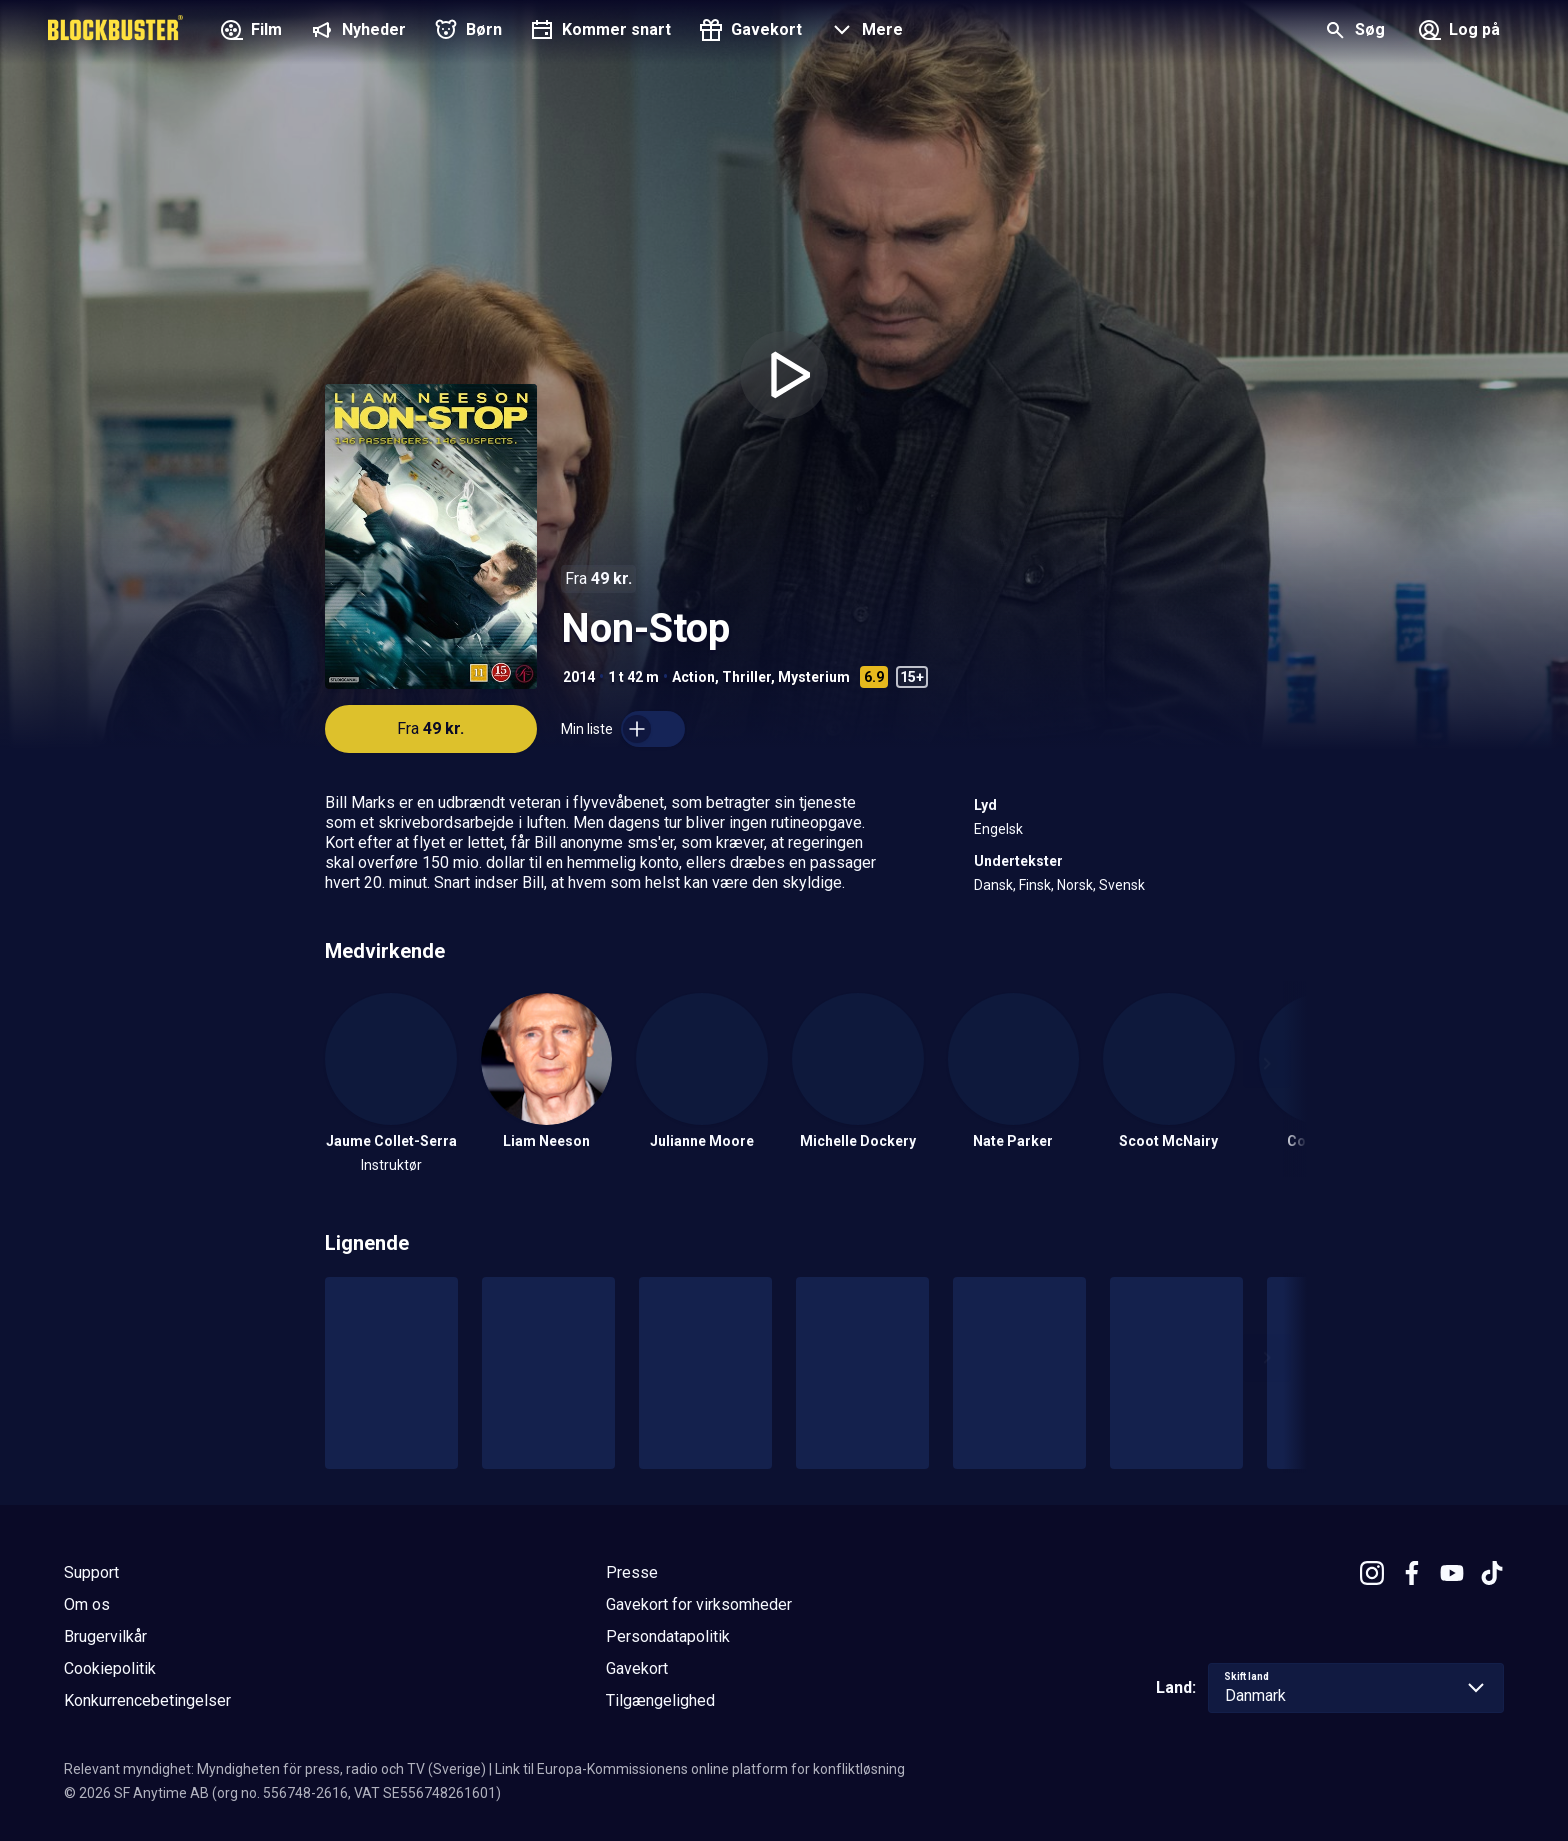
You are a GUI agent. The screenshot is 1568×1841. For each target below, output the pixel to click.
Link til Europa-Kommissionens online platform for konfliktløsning (700, 1769)
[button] (864, 32)
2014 (579, 677)
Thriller (746, 677)
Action (693, 677)
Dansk (993, 885)
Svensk (1122, 885)
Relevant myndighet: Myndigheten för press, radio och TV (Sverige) (275, 1769)
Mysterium (814, 677)
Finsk (1035, 885)
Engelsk (998, 829)
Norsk (1075, 885)
